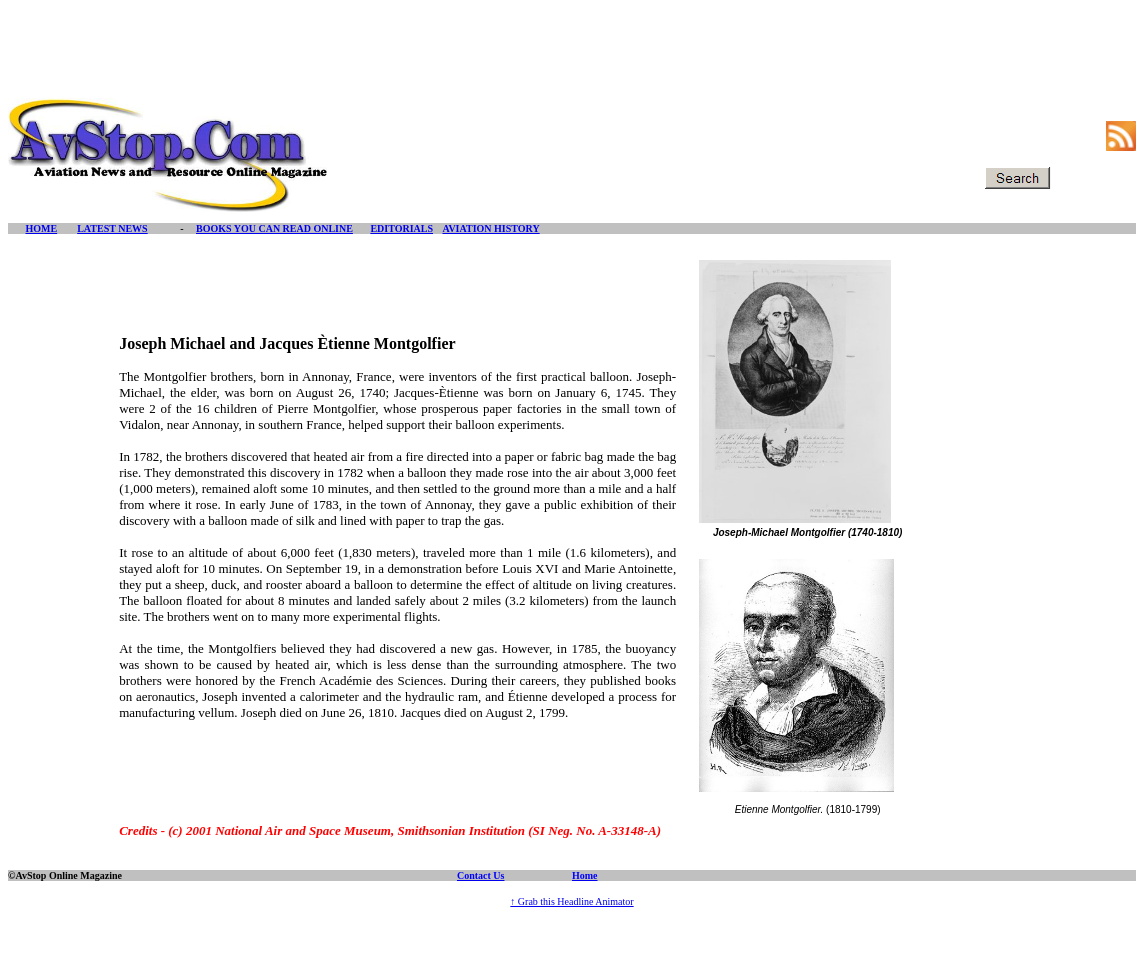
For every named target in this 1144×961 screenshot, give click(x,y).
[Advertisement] (572, 53)
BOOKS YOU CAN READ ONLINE (274, 228)
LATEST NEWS (112, 228)
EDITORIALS (401, 228)
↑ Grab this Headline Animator (571, 901)
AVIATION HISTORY (490, 228)
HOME (42, 228)
